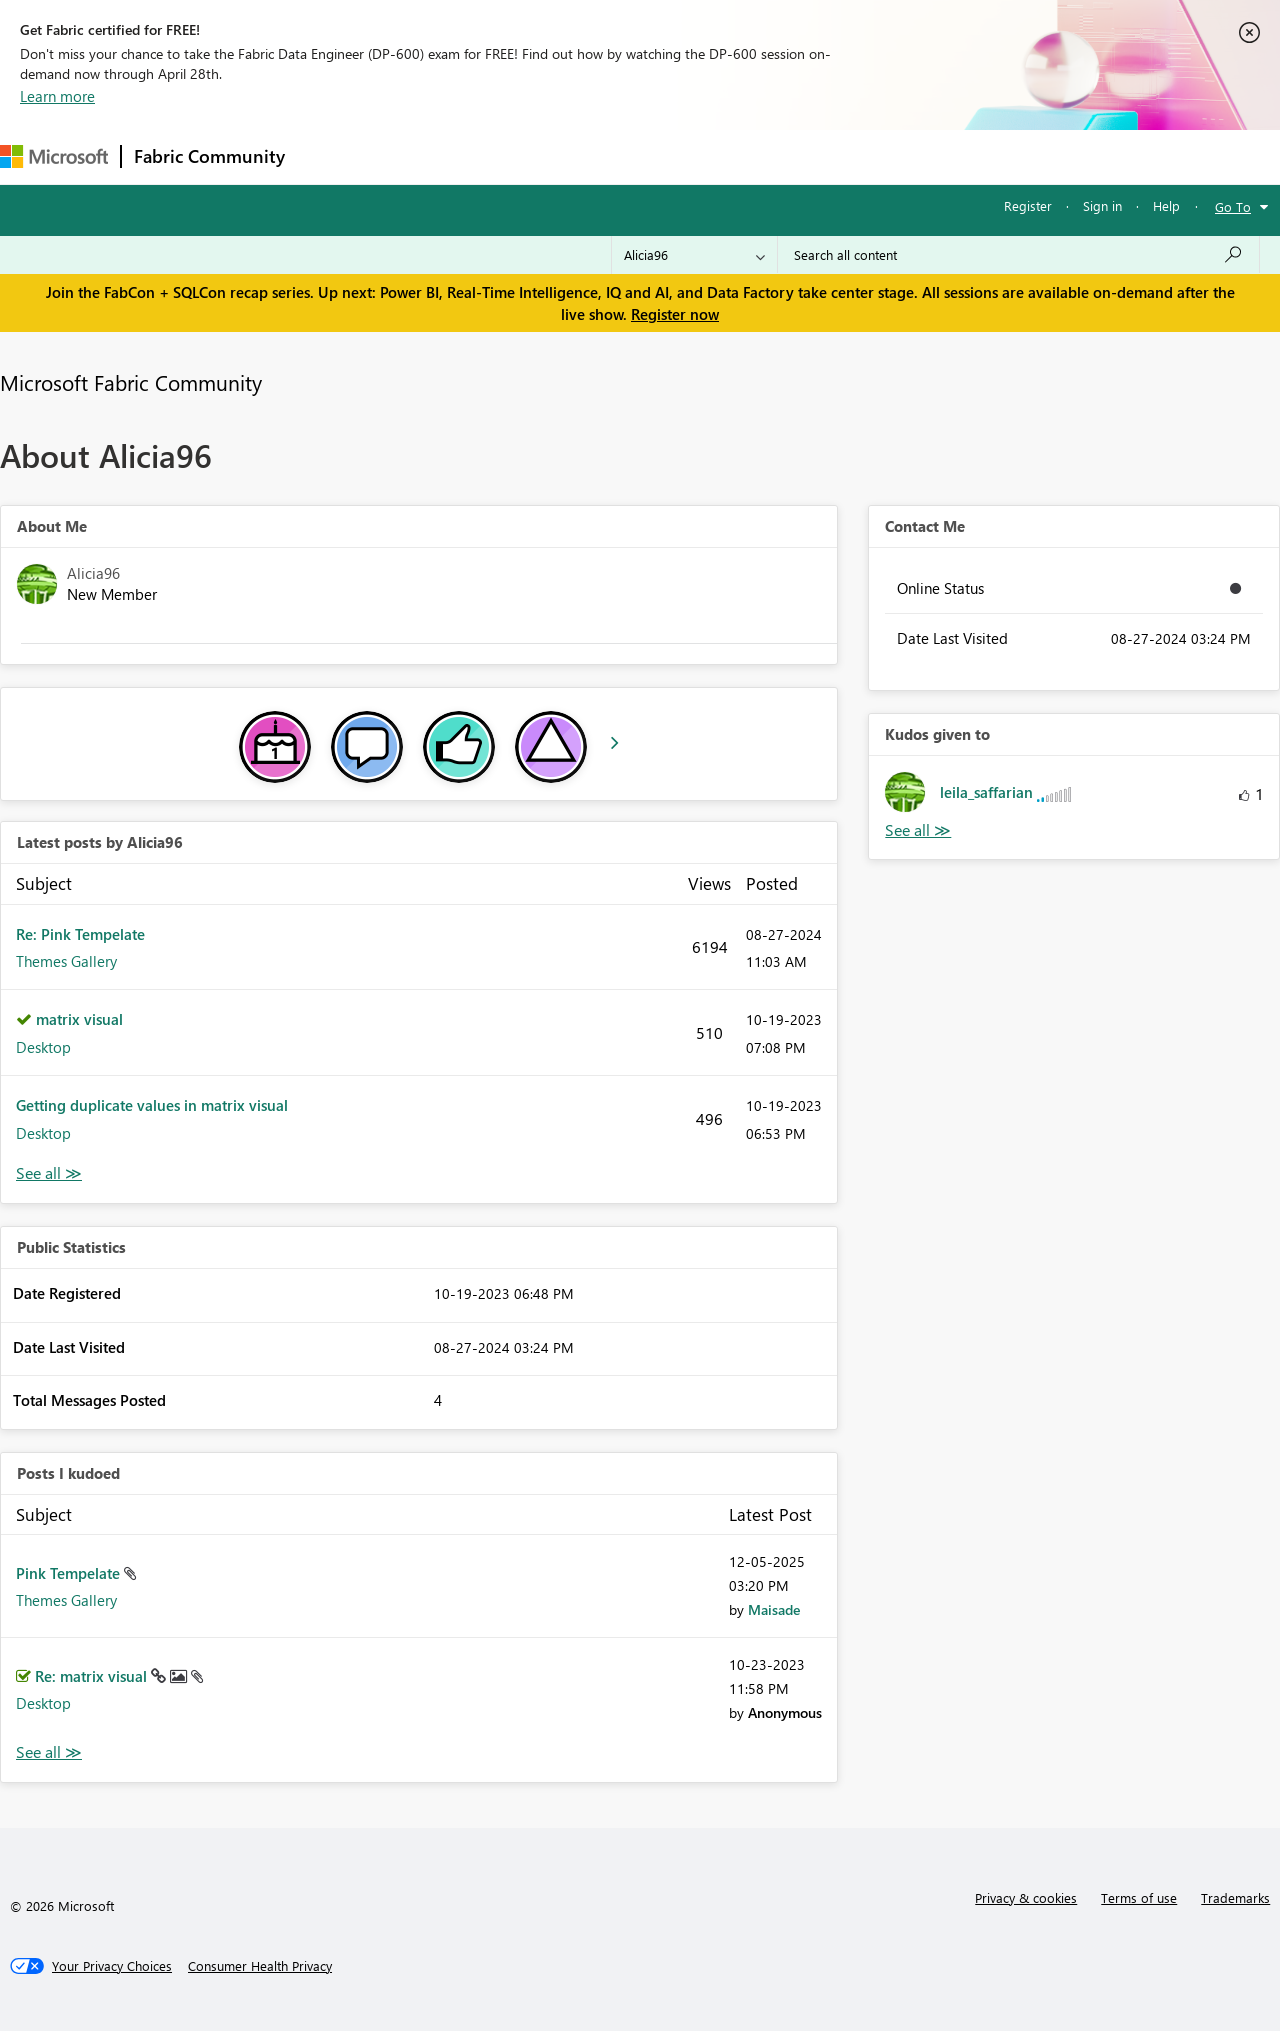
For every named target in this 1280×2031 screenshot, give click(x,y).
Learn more (57, 96)
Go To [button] (1233, 206)
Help (1166, 205)
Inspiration (418, 156)
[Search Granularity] (694, 255)
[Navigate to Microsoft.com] (54, 156)
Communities (589, 156)
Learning (756, 156)
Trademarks (1235, 1897)
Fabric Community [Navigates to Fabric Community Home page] (209, 156)
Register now (675, 314)
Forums (330, 156)
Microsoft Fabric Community (131, 382)
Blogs (679, 156)
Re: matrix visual (93, 1676)
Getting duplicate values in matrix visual (152, 1105)
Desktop (43, 1047)
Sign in (1102, 205)
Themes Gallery (66, 961)
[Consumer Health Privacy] (260, 1966)
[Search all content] (1018, 255)
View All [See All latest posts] (49, 1173)
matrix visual (79, 1019)
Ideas (500, 156)
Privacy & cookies (1026, 1897)
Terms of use (1139, 1897)
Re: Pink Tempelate (80, 934)
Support (840, 156)
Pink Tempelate (70, 1573)
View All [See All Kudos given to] (918, 830)
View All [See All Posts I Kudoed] (49, 1752)
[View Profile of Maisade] (774, 1609)
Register (1028, 205)
